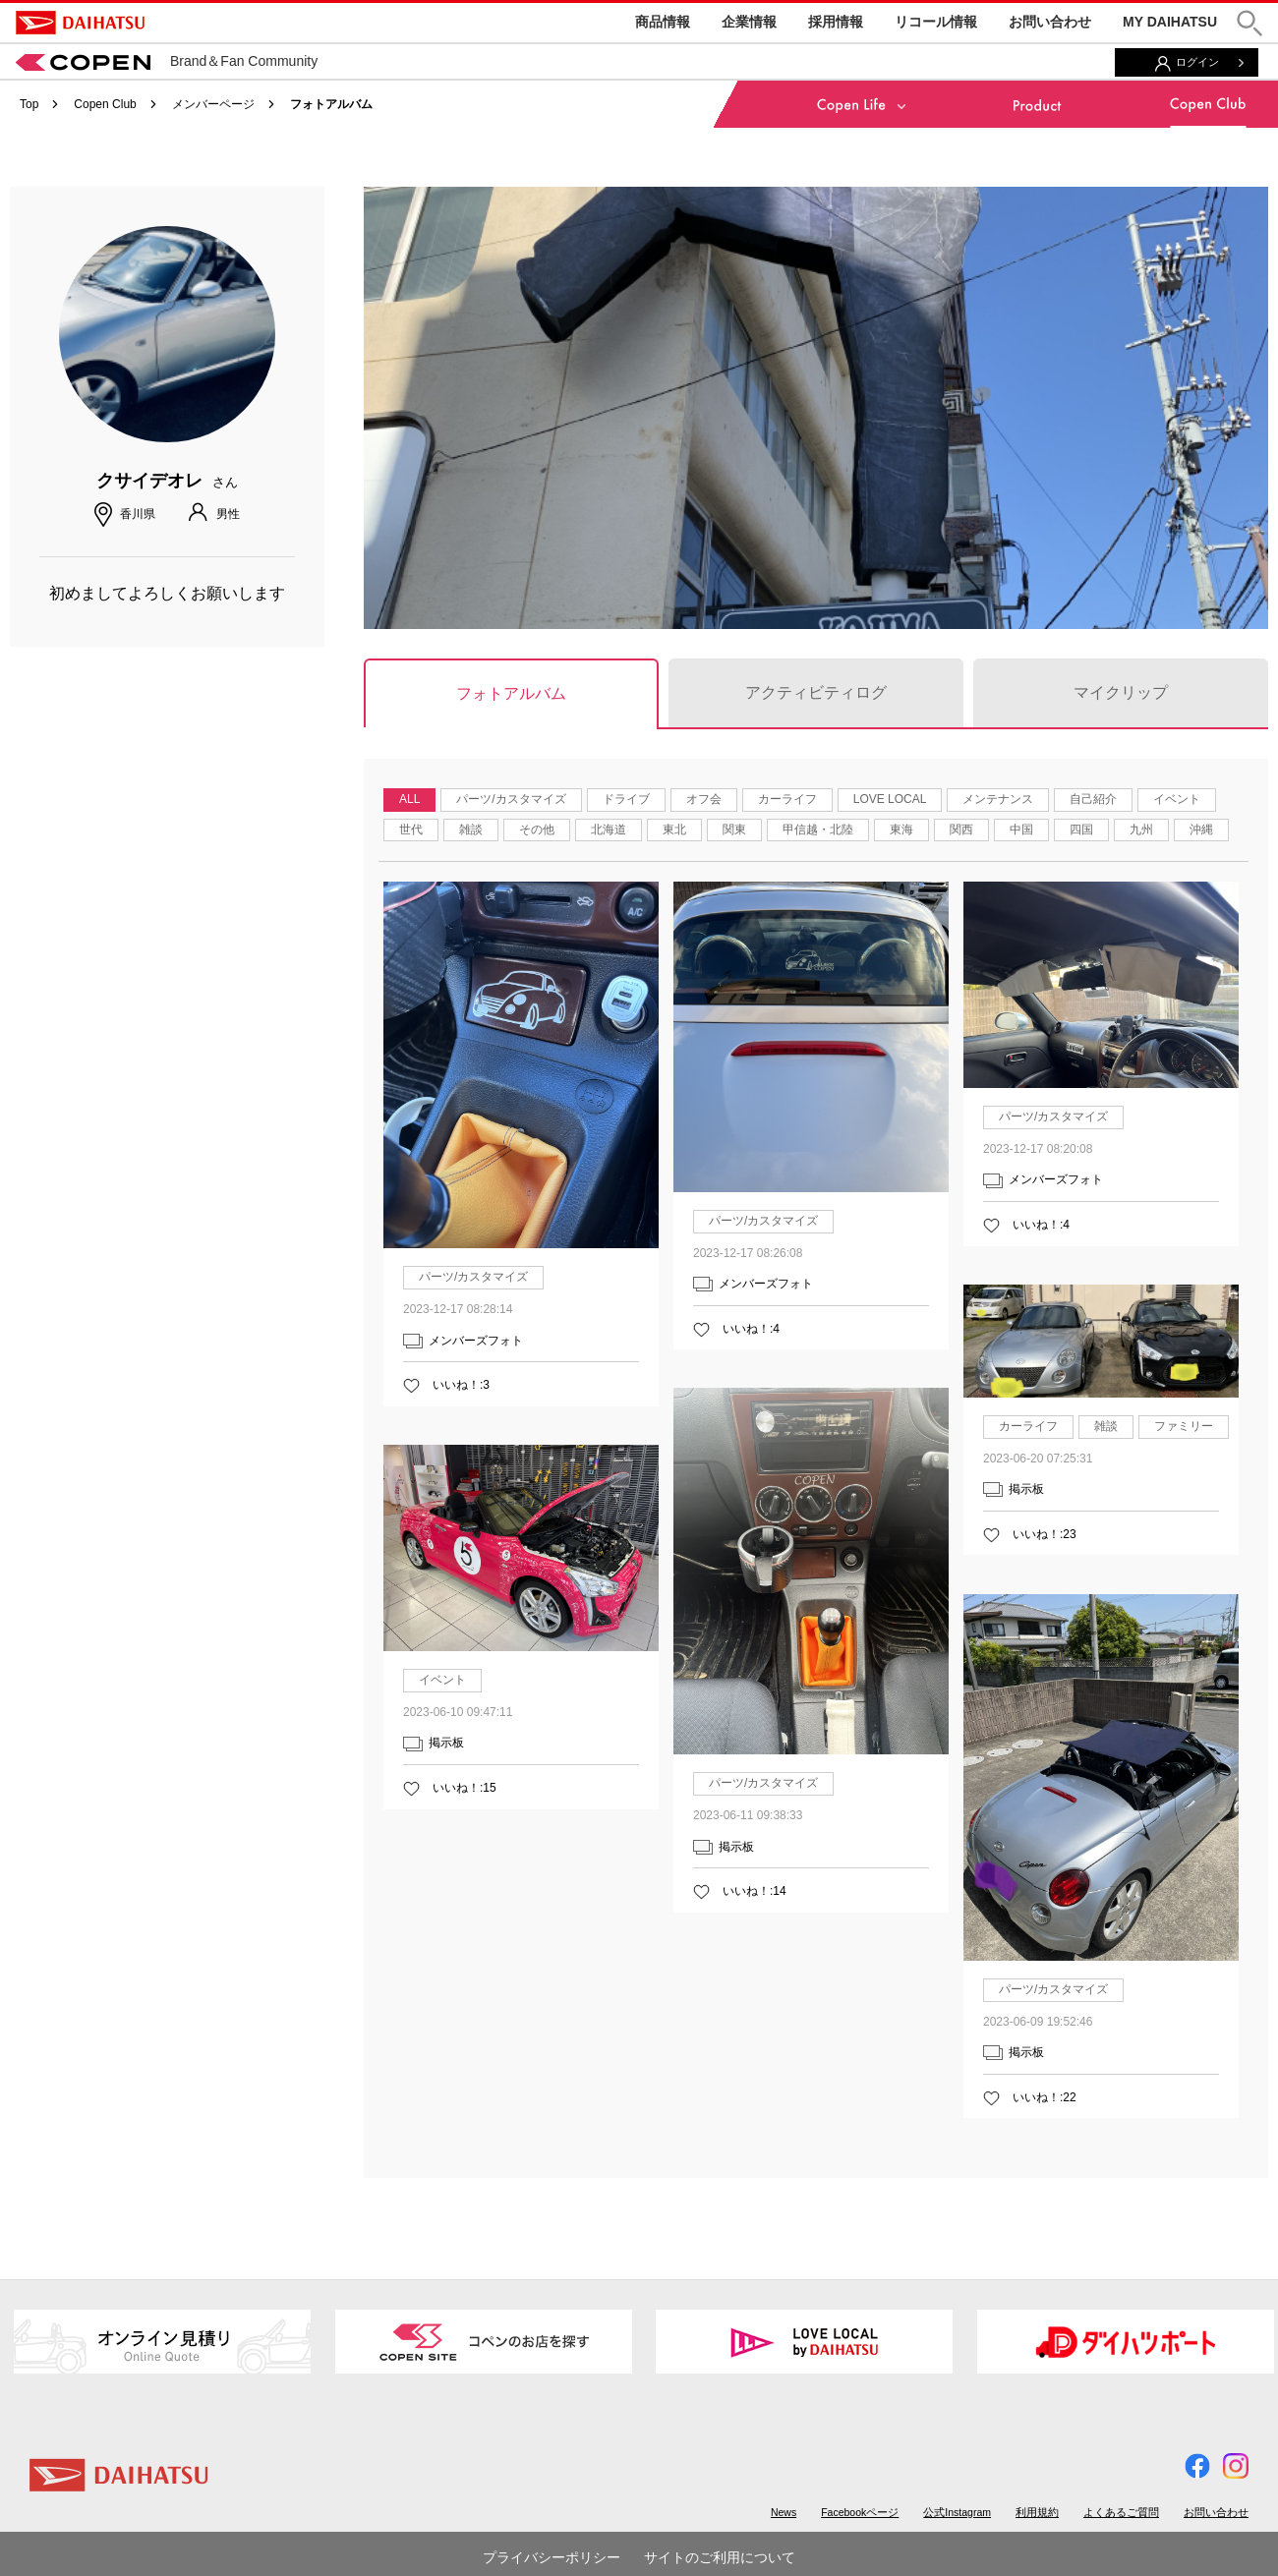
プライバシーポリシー (551, 2557)
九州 (1141, 829)
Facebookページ (860, 2512)
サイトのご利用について (719, 2557)
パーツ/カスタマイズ (510, 799)
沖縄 (1201, 829)
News (783, 2512)
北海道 (608, 829)
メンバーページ (213, 104)
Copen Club (105, 104)
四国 (1081, 829)
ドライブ (626, 799)
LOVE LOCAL (890, 799)
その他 (536, 829)
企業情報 (749, 21)
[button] (1249, 23)
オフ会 (704, 799)
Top (29, 104)
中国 (1021, 829)
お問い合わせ (1050, 21)
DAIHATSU (80, 22)
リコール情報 (936, 21)
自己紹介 (1093, 799)
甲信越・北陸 (818, 829)
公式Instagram (957, 2512)
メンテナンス (997, 799)
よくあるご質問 (1121, 2512)
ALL (409, 799)
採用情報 (835, 21)
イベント (1176, 799)
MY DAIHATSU (1170, 21)
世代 (411, 829)
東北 (674, 829)
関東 (734, 829)
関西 (961, 829)
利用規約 (1037, 2512)
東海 (901, 829)
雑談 (471, 829)
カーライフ (787, 799)
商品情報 (662, 21)
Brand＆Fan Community (167, 61)
